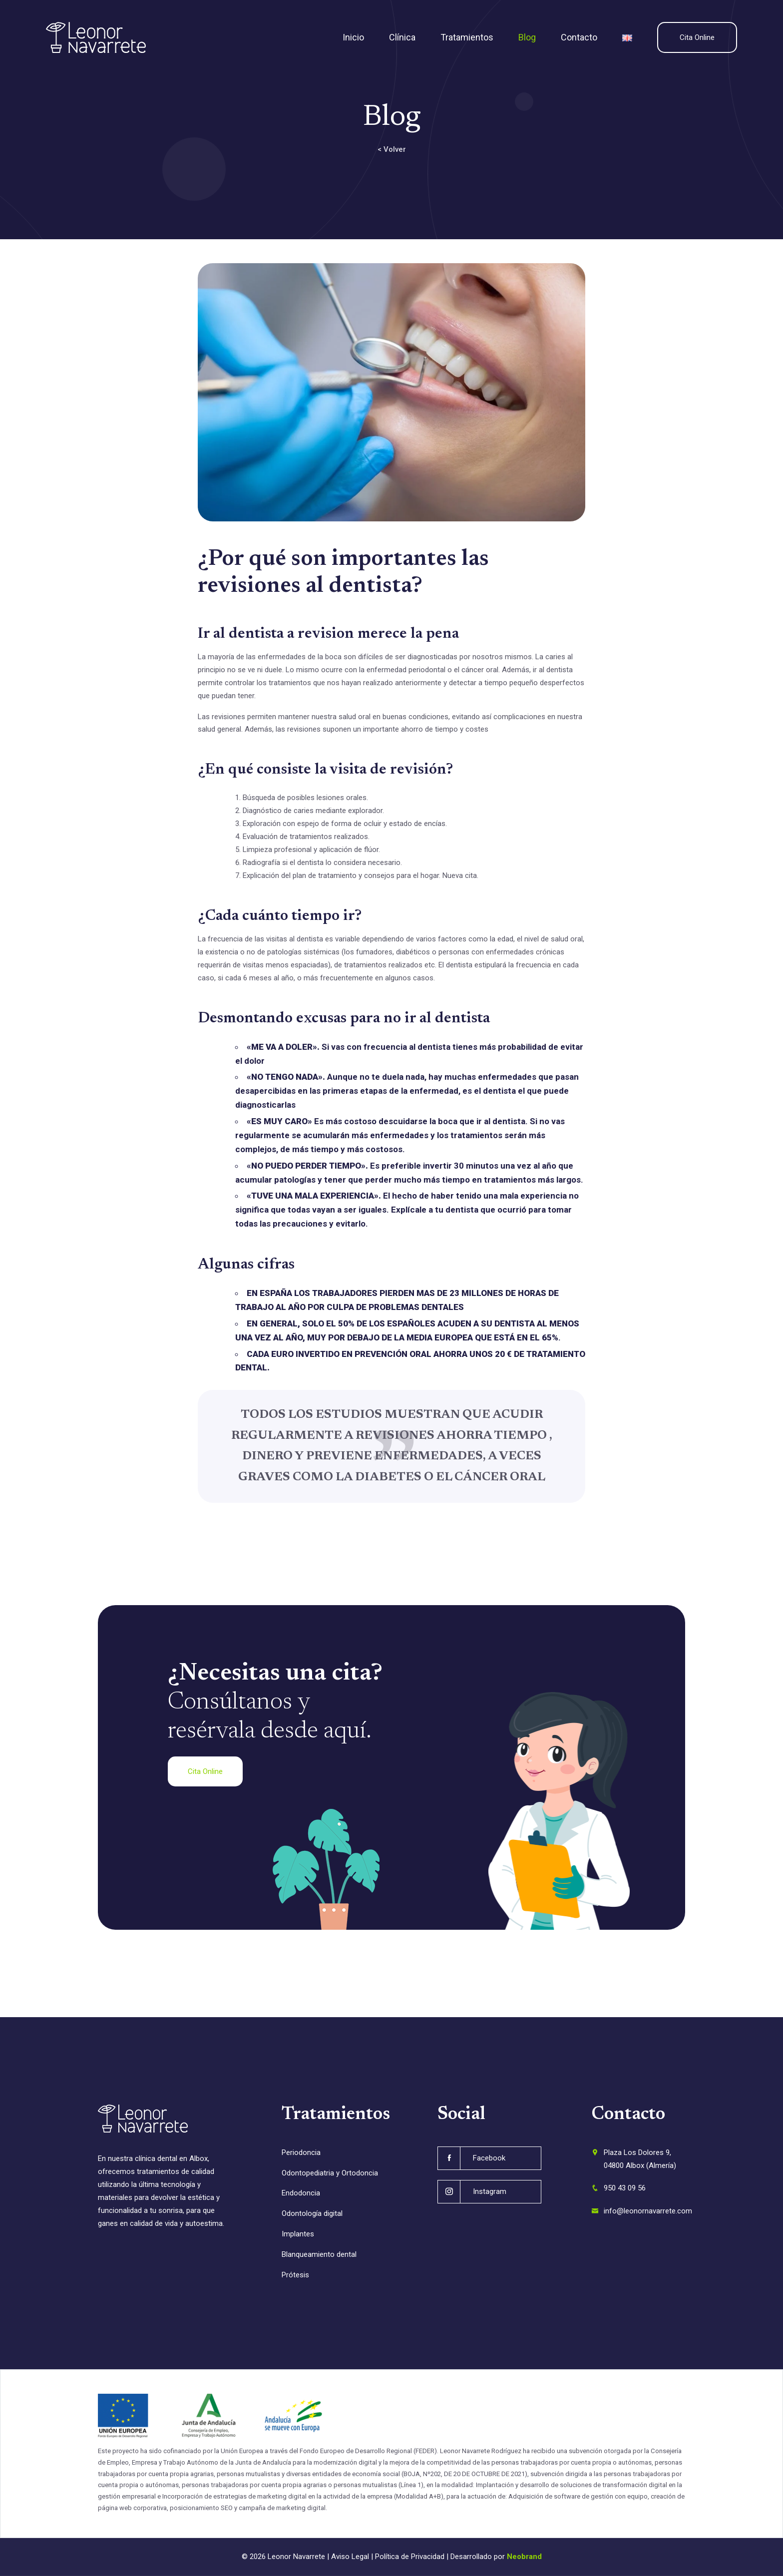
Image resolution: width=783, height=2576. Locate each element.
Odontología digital (312, 2213)
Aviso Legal (350, 2556)
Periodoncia (301, 2152)
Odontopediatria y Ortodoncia (330, 2172)
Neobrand (524, 2556)
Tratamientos (466, 37)
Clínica (402, 37)
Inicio (353, 37)
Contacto (579, 37)
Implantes (298, 2233)
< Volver (392, 149)
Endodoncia (301, 2192)
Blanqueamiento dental (319, 2254)
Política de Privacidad (409, 2556)
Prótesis (295, 2274)
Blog (527, 37)
